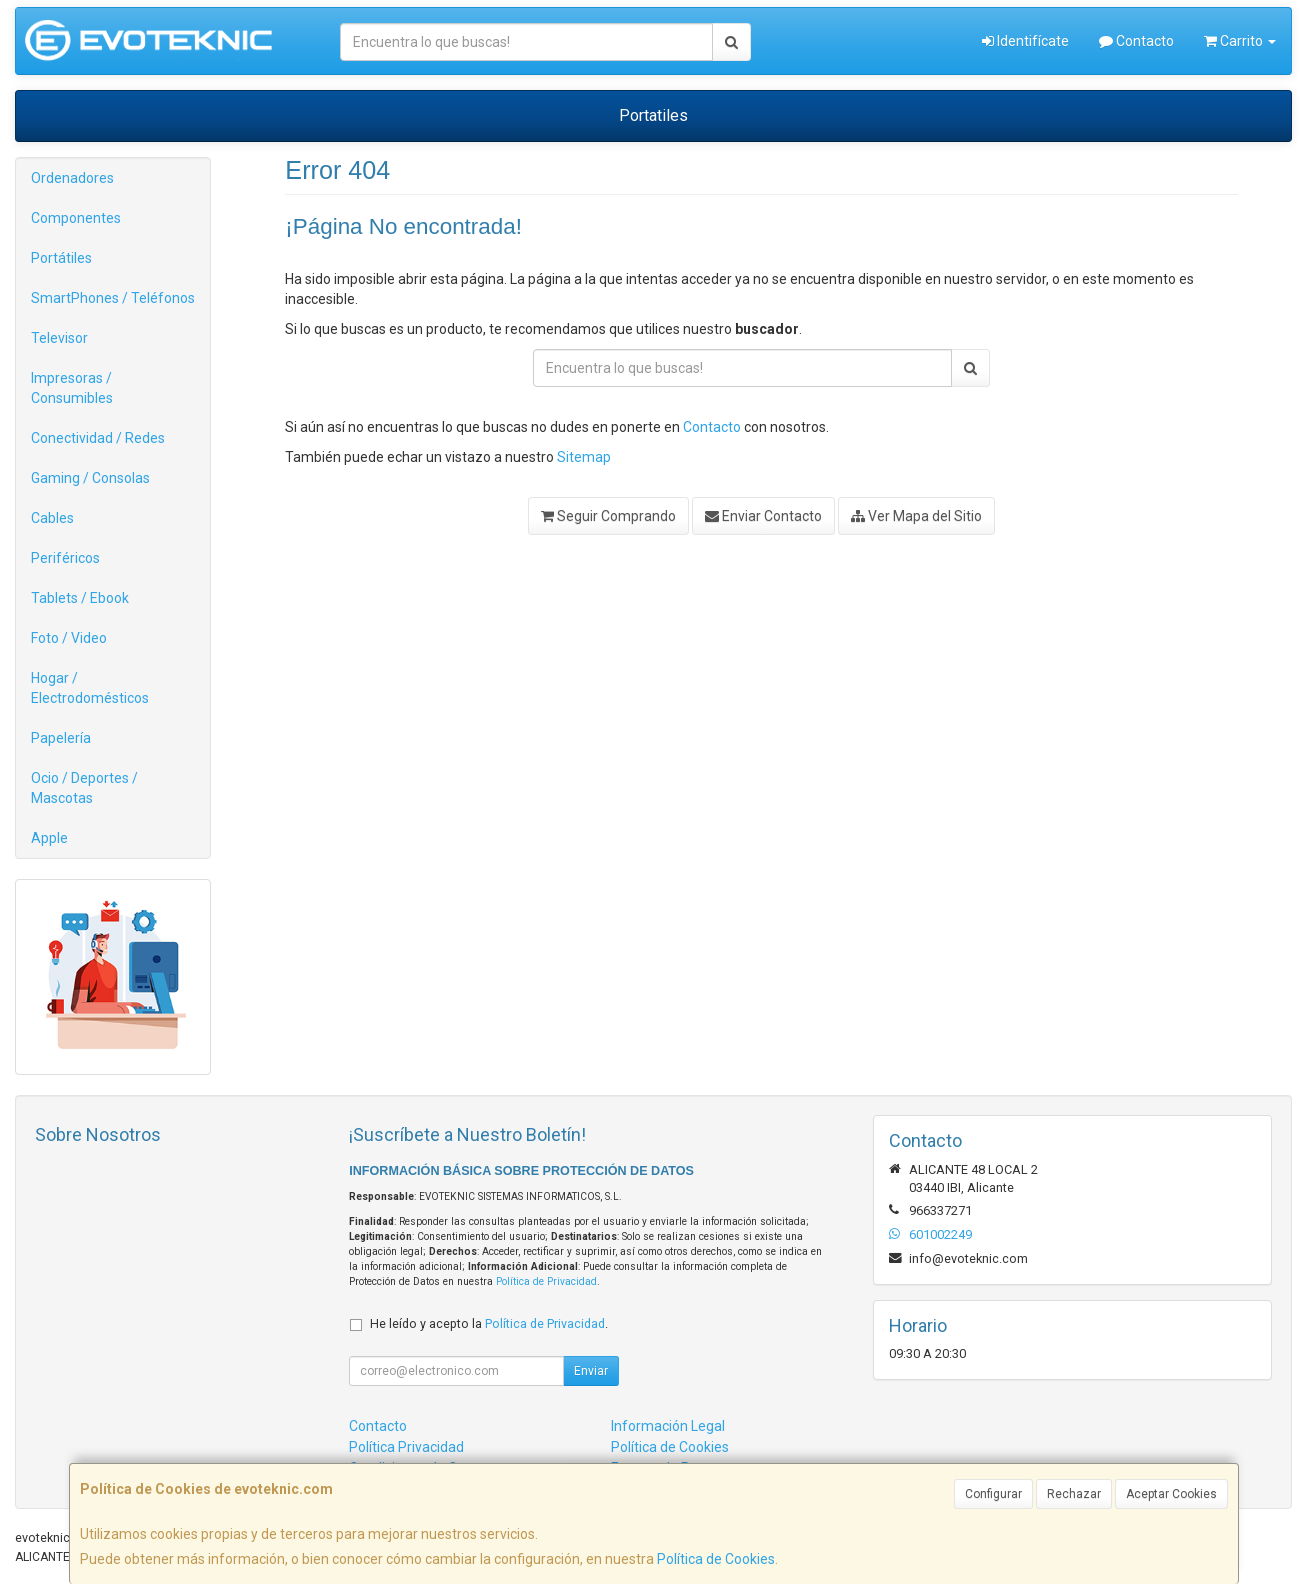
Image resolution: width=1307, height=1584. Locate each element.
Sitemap (584, 457)
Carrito (1240, 41)
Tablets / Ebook (80, 598)
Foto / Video (69, 638)
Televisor (59, 338)
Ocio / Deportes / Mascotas (84, 788)
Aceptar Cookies (1171, 1494)
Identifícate (1025, 41)
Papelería (61, 738)
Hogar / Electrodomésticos (90, 688)
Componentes (76, 218)
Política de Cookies (716, 1559)
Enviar (591, 1371)
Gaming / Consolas (90, 478)
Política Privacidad (406, 1447)
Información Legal (668, 1426)
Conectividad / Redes (98, 438)
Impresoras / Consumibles (72, 388)
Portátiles (61, 258)
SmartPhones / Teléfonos (113, 298)
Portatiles (653, 115)
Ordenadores (72, 178)
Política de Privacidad (546, 1281)
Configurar (993, 1494)
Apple (49, 838)
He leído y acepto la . (489, 1323)
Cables (52, 518)
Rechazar (1074, 1494)
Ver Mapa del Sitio (916, 516)
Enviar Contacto (763, 516)
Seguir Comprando (608, 516)
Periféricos (65, 558)
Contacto (1136, 41)
